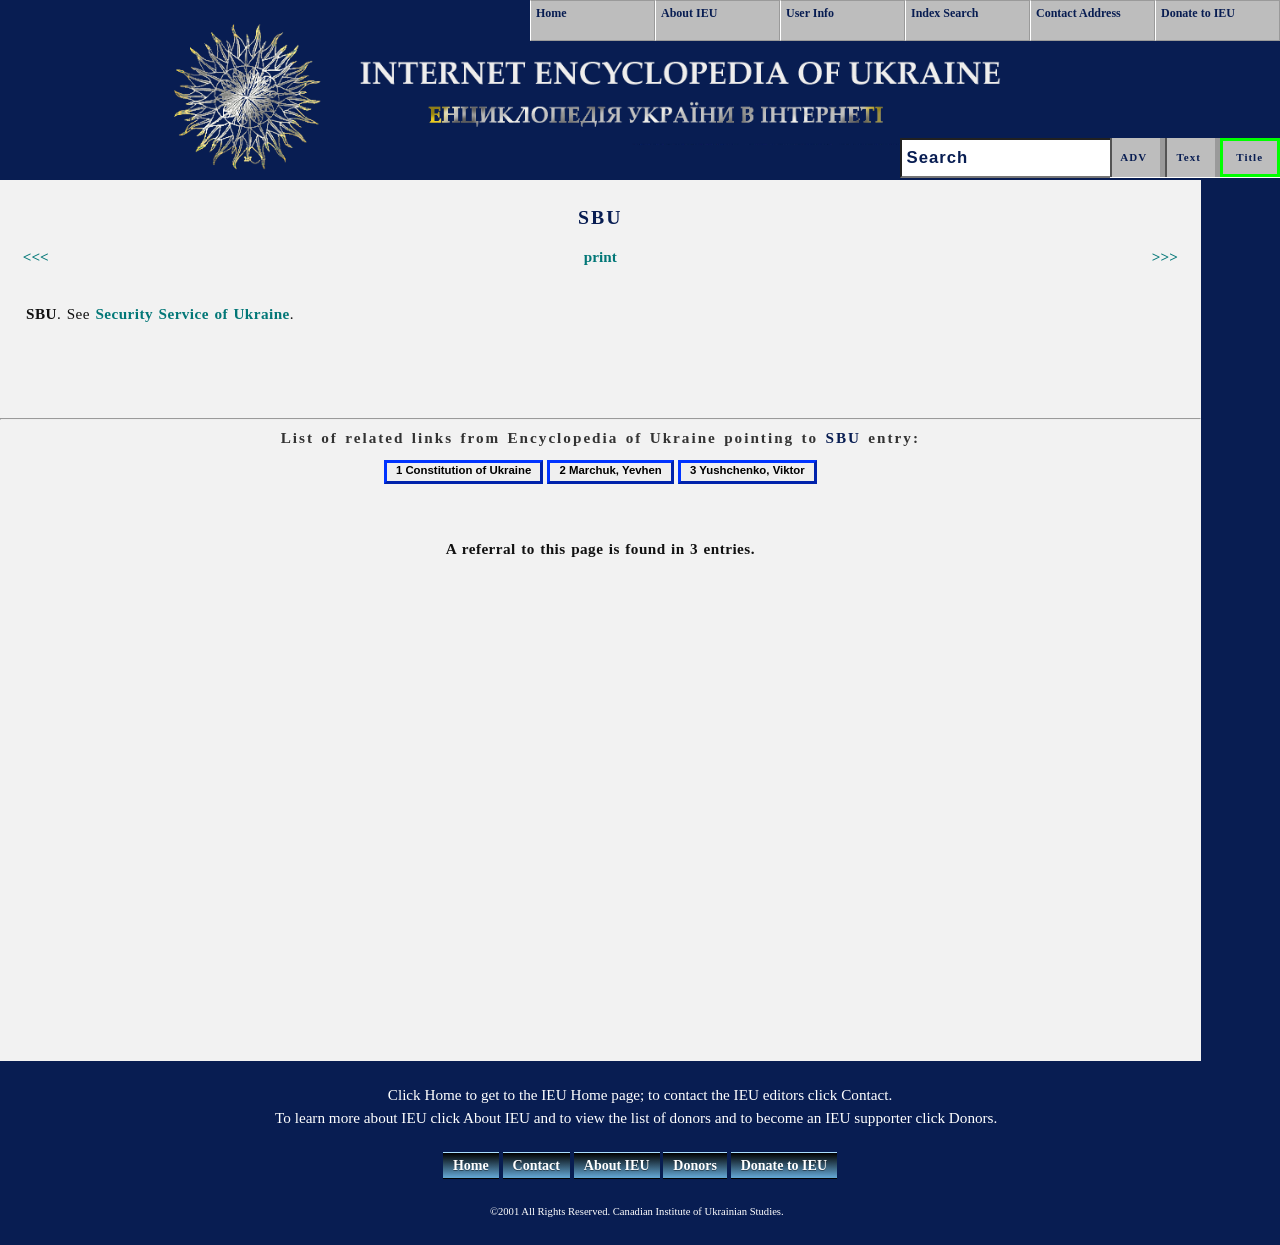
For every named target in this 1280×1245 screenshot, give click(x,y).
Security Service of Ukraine (192, 313)
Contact (536, 1165)
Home (551, 13)
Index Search (944, 13)
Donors (695, 1165)
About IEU (689, 13)
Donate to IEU (1198, 13)
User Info (810, 13)
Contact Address (1078, 13)
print (600, 256)
